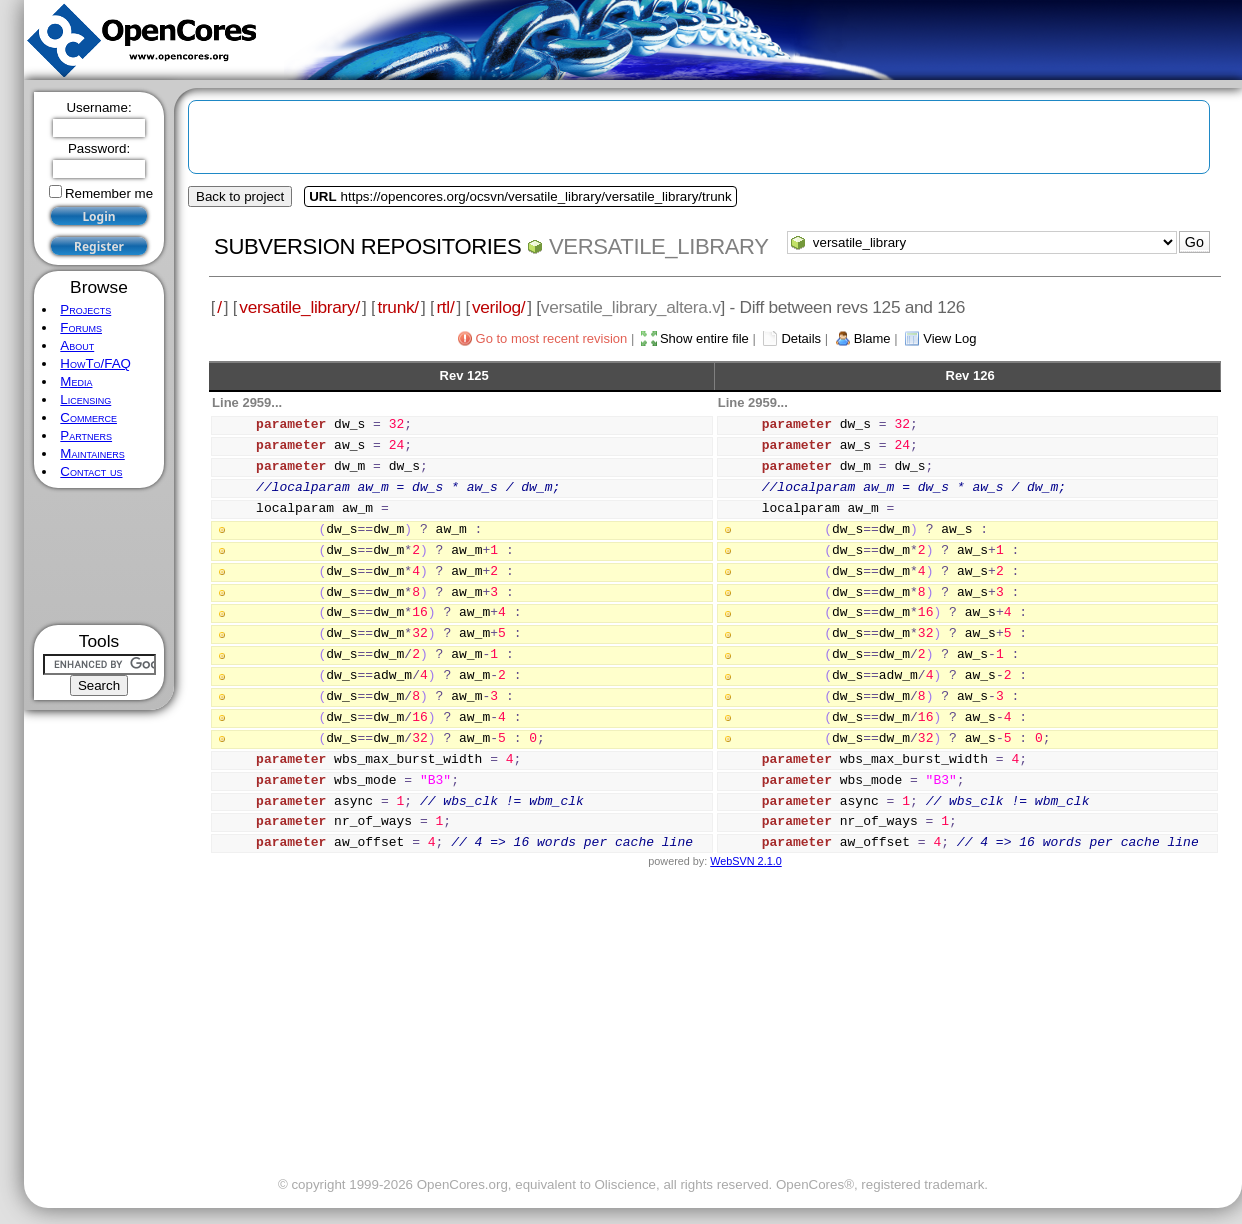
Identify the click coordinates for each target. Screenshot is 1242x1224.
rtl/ (445, 307)
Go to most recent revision (552, 338)
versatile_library (659, 246)
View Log (949, 338)
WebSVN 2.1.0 (745, 861)
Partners (86, 435)
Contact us (91, 471)
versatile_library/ (299, 307)
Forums (81, 327)
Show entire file (704, 338)
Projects (85, 309)
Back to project (240, 196)
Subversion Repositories (367, 246)
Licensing (85, 399)
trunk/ (397, 307)
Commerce (88, 417)
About (77, 345)
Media (76, 381)
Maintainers (92, 453)
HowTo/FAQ (95, 363)
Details (801, 338)
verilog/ (498, 307)
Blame (872, 338)
